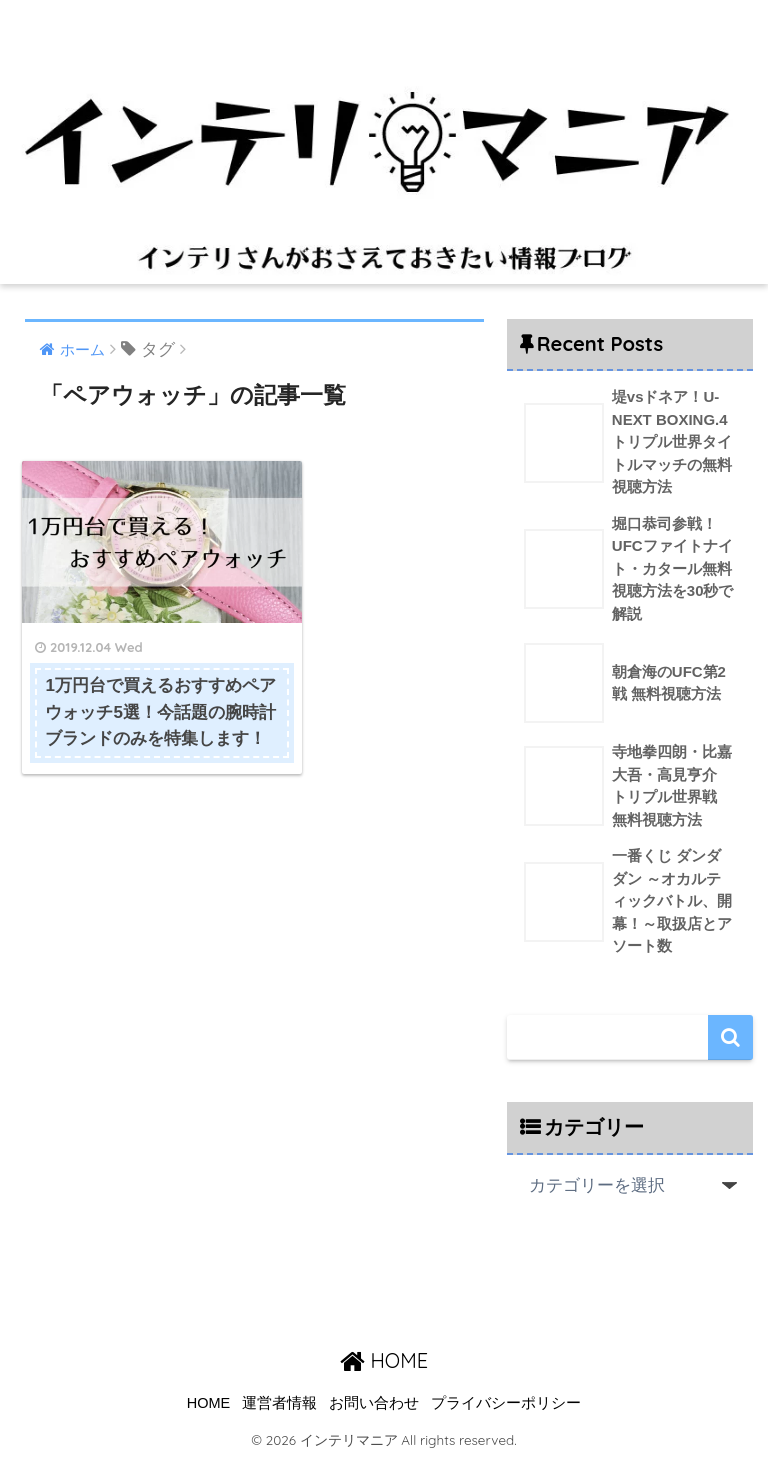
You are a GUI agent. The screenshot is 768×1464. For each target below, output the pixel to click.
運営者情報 (279, 1405)
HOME (384, 1363)
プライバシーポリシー (506, 1405)
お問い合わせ (374, 1405)
